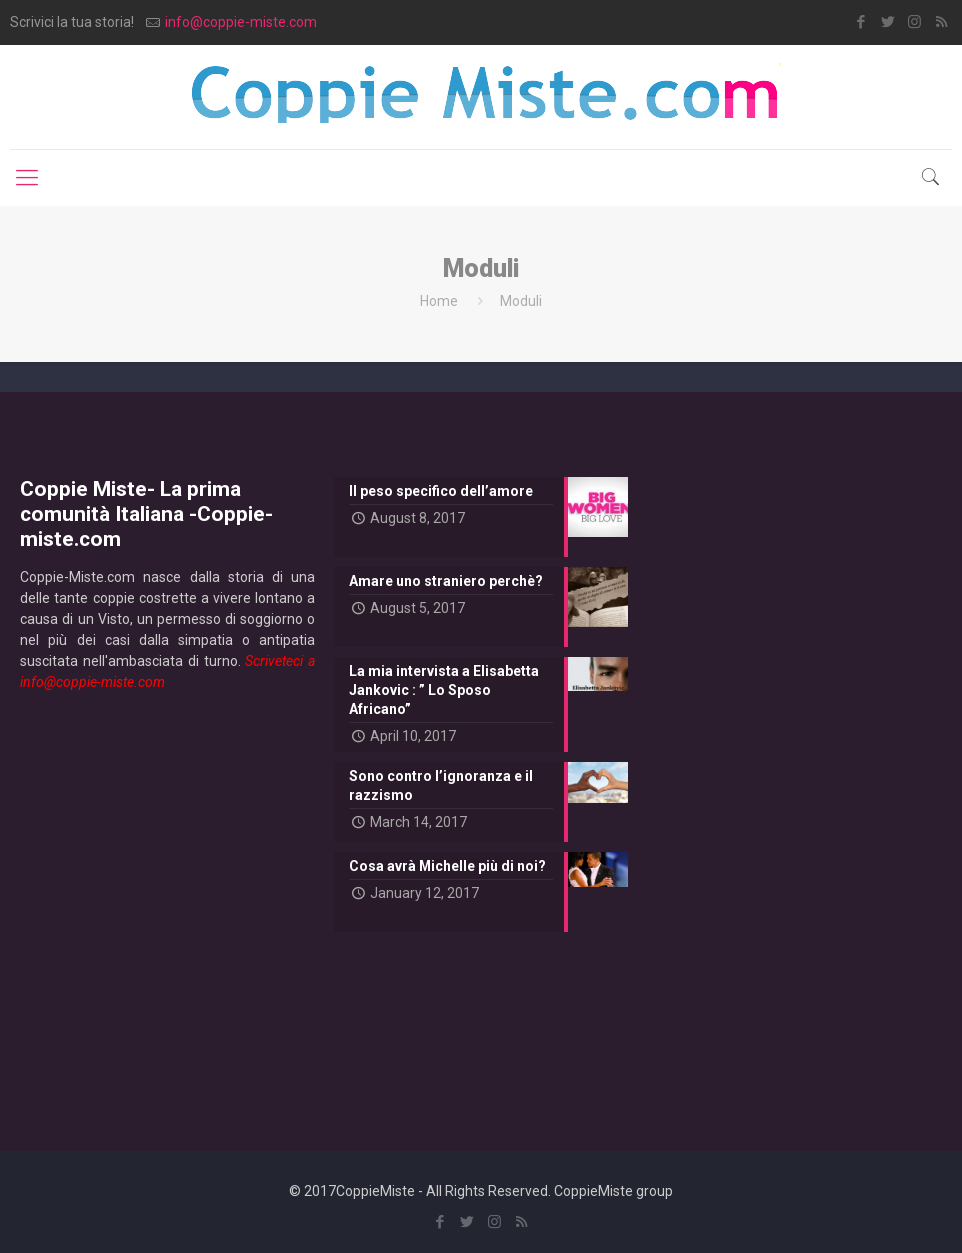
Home (439, 301)
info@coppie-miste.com (241, 22)
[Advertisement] (167, 905)
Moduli (521, 301)
